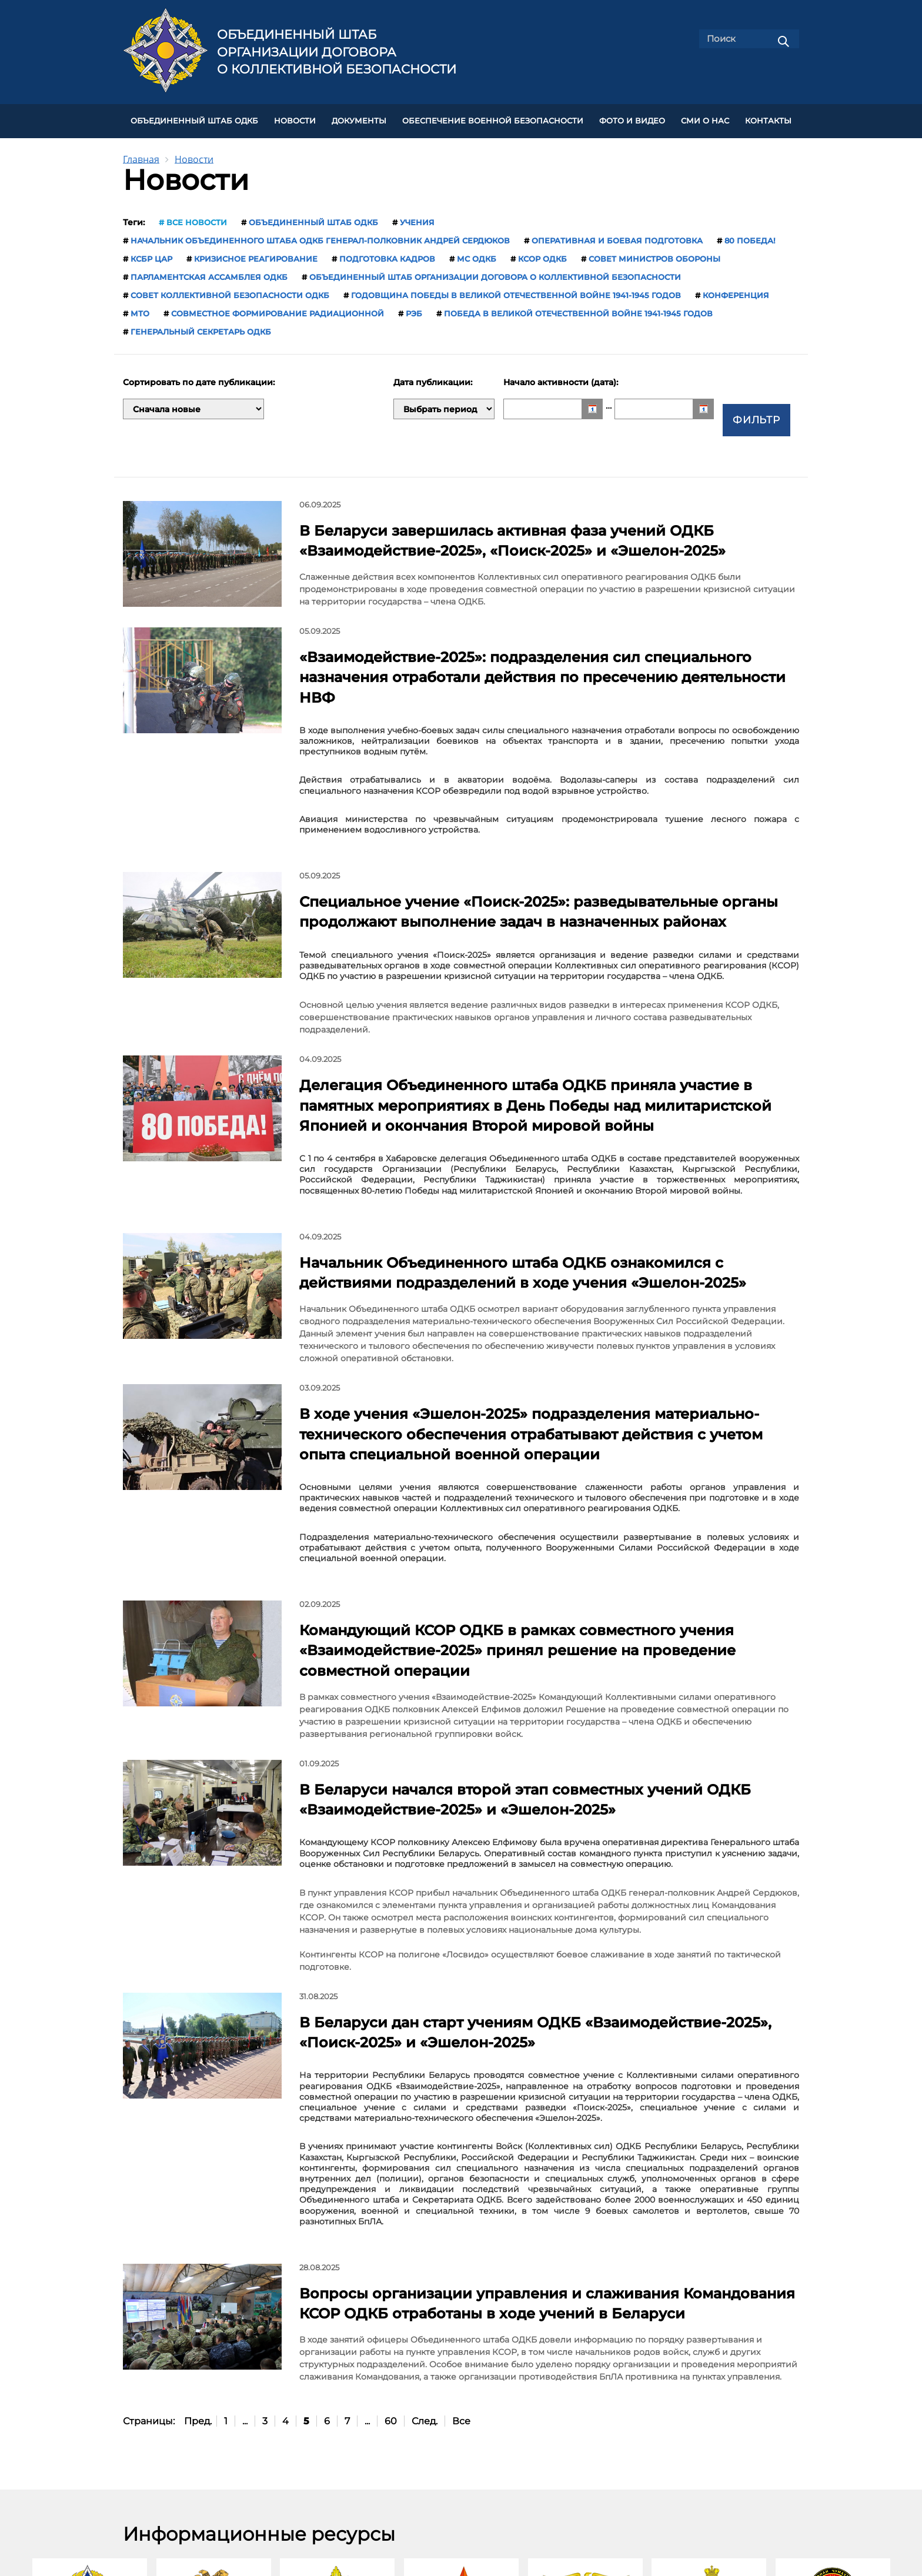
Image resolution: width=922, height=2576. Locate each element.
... (245, 2174)
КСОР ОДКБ (542, 254)
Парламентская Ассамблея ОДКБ (209, 272)
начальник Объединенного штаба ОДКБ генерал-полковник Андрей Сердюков (320, 235)
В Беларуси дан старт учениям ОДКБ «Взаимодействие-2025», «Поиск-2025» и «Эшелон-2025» (534, 1811)
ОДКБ (89, 2399)
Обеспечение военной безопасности (492, 118)
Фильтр (757, 404)
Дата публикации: (434, 378)
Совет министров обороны (654, 254)
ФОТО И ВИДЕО (632, 118)
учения (417, 217)
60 (391, 2174)
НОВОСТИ (295, 118)
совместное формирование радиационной (277, 308)
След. (424, 2174)
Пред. (198, 2174)
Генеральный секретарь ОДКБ (201, 327)
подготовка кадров (387, 254)
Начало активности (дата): (562, 378)
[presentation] (10, 2345)
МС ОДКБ (476, 254)
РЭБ (414, 308)
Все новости (196, 217)
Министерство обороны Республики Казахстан (461, 2404)
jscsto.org (270, 2540)
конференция (736, 290)
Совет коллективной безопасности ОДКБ (230, 290)
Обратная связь (493, 2489)
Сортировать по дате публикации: (199, 378)
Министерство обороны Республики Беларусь (337, 2404)
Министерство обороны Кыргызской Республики (585, 2404)
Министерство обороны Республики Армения (213, 2404)
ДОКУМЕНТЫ (359, 118)
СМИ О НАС (705, 118)
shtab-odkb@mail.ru (591, 2513)
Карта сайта (485, 2462)
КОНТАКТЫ (768, 118)
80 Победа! (750, 235)
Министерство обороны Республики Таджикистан (833, 2404)
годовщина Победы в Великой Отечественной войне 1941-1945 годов (516, 290)
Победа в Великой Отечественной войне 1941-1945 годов (578, 308)
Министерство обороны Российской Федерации (709, 2404)
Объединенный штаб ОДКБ (194, 118)
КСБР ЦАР (151, 254)
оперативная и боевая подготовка (617, 235)
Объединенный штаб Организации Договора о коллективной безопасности (336, 51)
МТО (140, 308)
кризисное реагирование (256, 254)
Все (461, 2174)
